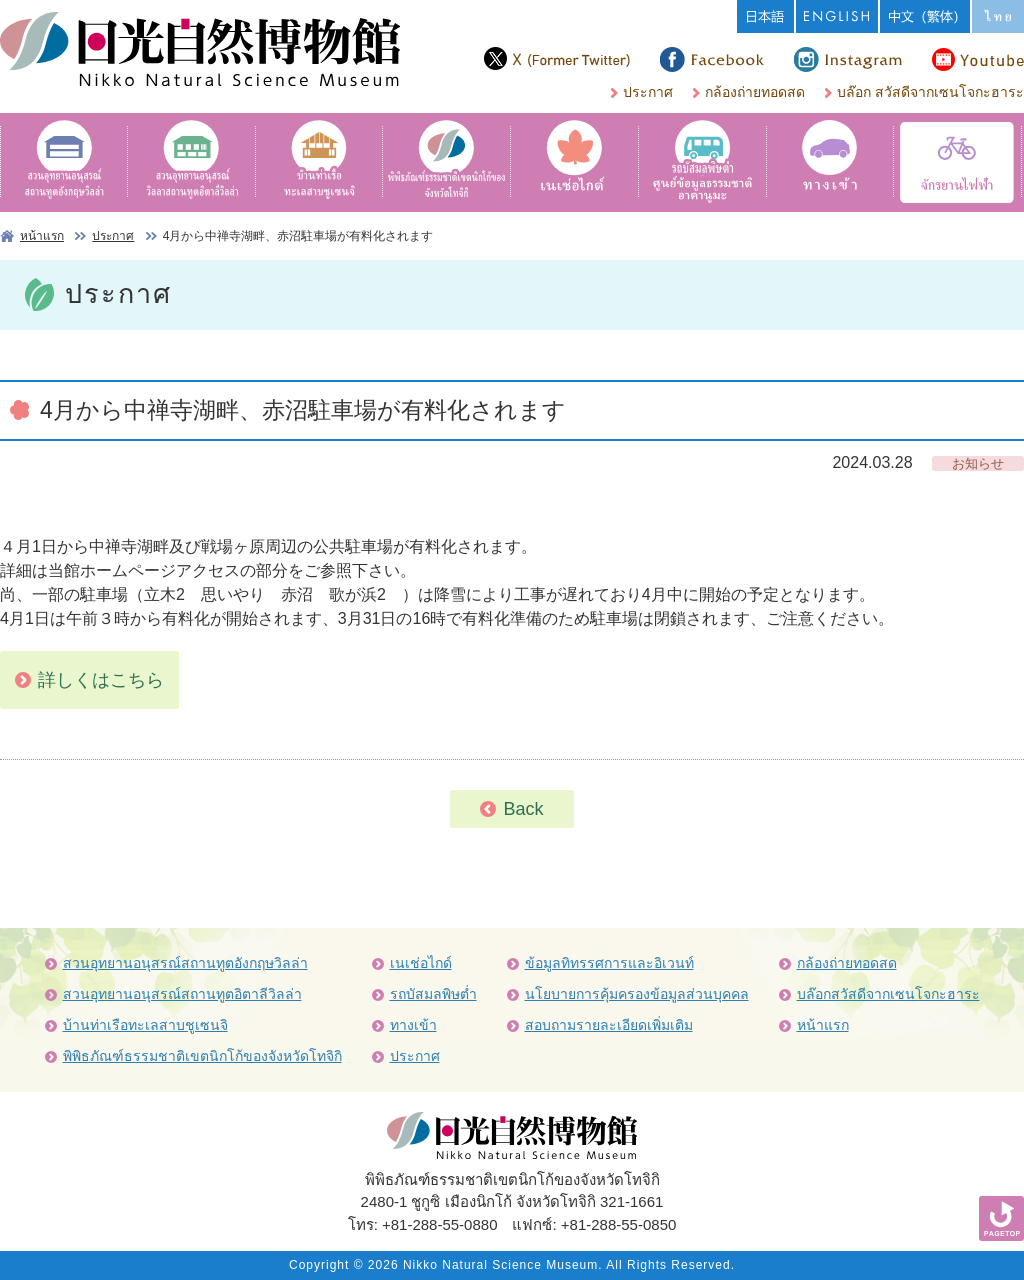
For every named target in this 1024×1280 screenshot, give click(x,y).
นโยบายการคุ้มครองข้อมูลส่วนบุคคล (637, 994)
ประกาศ (648, 92)
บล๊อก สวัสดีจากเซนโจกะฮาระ (930, 92)
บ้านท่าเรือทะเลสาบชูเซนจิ (145, 1025)
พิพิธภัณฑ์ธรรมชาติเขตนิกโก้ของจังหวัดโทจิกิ (202, 1056)
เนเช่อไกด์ (421, 963)
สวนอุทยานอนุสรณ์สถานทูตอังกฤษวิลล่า (185, 963)
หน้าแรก (42, 236)
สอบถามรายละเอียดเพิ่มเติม (609, 1025)
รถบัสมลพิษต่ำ (433, 994)
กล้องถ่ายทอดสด (755, 92)
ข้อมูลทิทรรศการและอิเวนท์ (609, 963)
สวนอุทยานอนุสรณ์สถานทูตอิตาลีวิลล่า (182, 994)
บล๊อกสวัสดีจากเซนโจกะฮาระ (888, 994)
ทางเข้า (413, 1025)
